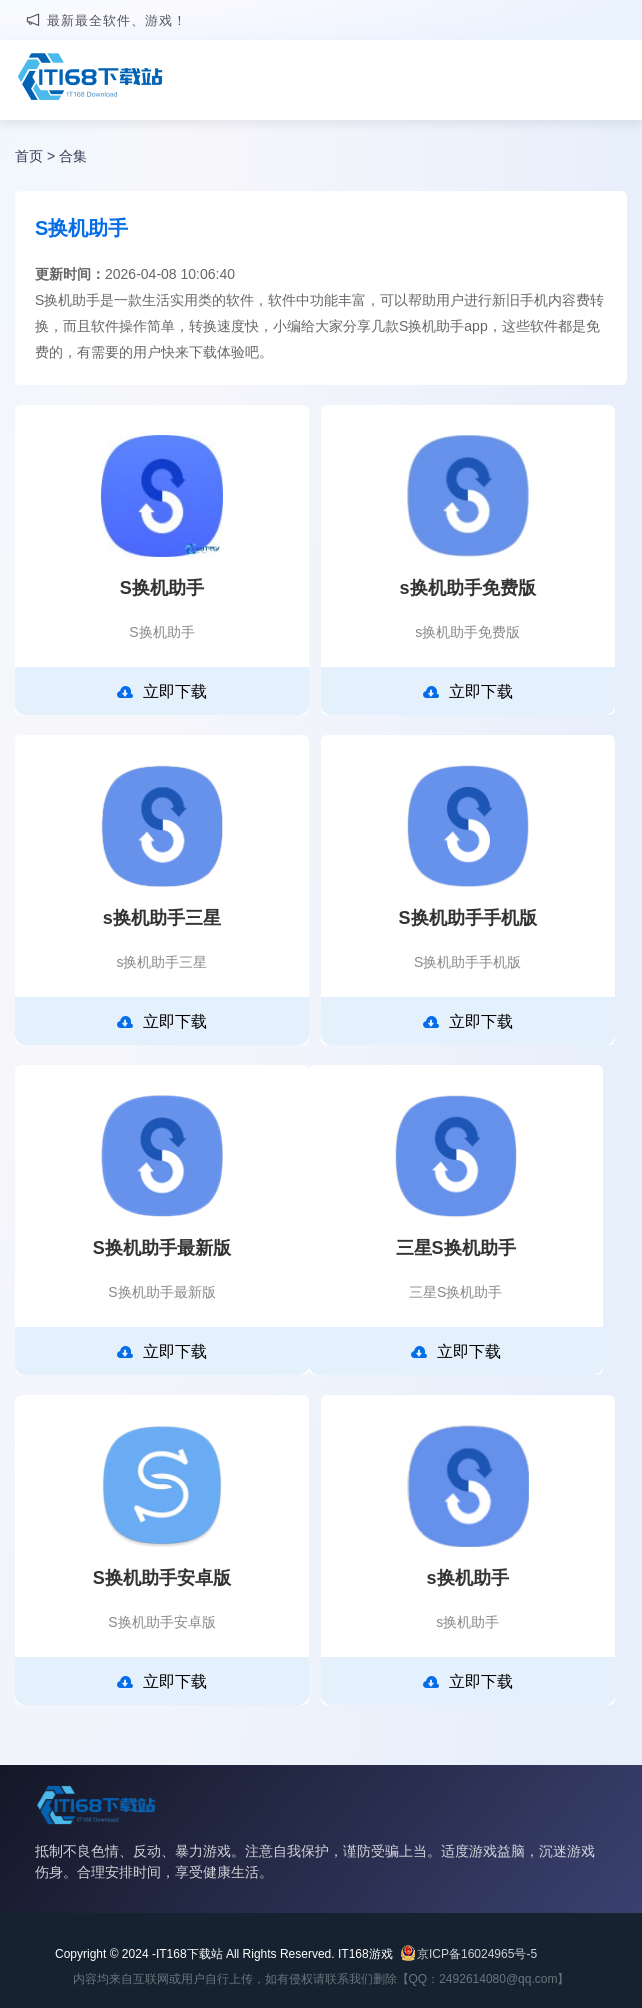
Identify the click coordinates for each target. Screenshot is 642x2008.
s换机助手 (468, 1578)
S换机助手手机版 (468, 918)
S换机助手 (162, 588)
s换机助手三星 (162, 918)
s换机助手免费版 (468, 588)
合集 (73, 156)
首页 (29, 156)
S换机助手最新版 (162, 1248)
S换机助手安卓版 (162, 1578)
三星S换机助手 (456, 1248)
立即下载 (162, 692)
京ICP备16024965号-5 (477, 1954)
